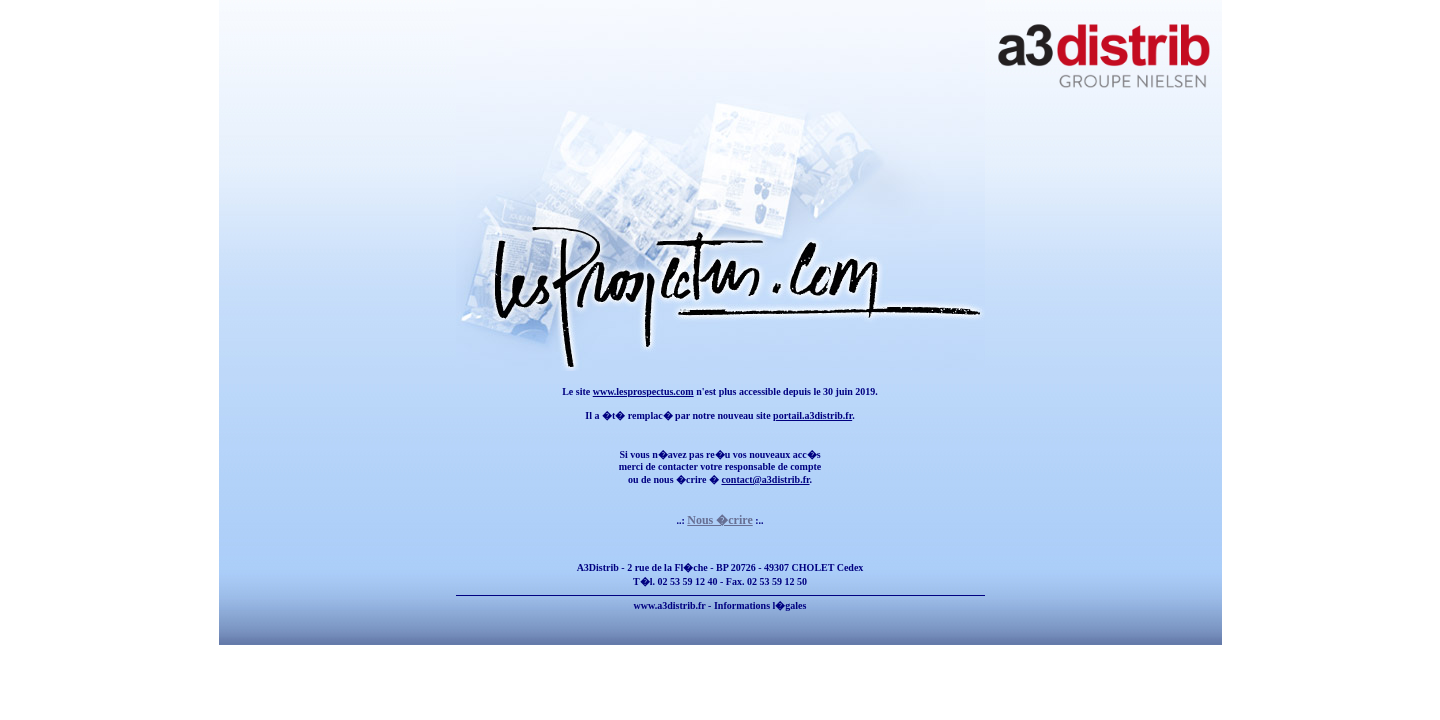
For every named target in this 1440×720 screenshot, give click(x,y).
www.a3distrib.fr (670, 605)
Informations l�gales (760, 605)
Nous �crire (719, 520)
